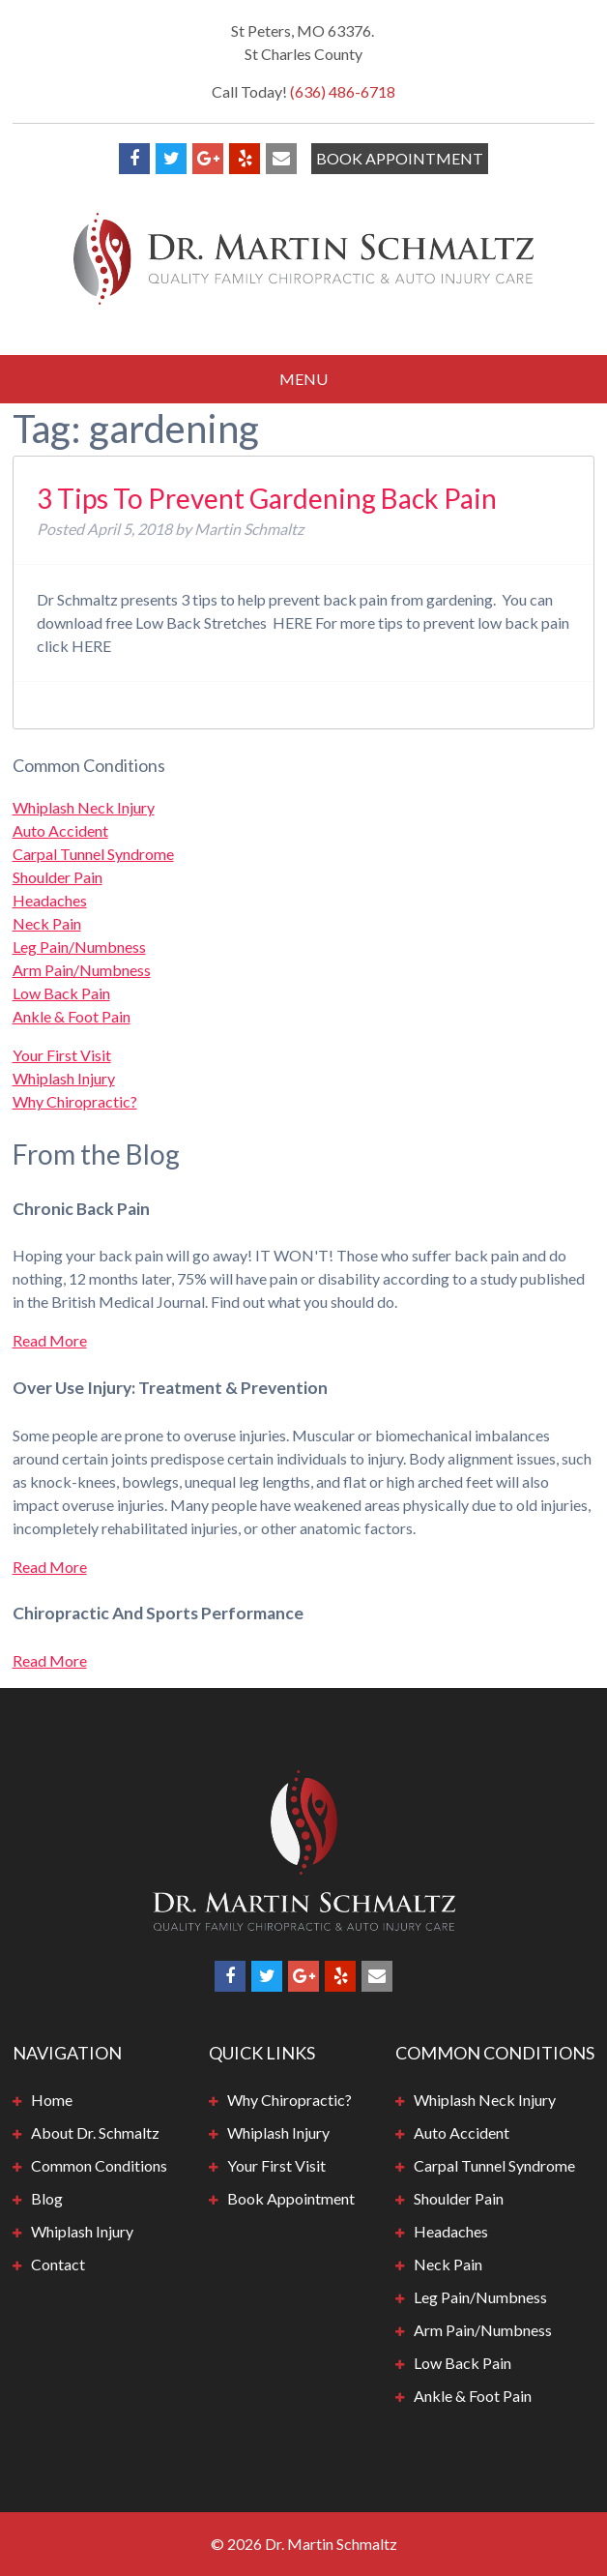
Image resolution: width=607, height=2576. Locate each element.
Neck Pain (47, 923)
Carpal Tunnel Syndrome (93, 853)
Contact (58, 2264)
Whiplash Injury (64, 1078)
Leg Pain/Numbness (79, 946)
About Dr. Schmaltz (95, 2132)
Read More (50, 1340)
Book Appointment (399, 158)
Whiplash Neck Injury (84, 807)
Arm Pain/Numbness (82, 970)
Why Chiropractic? (75, 1101)
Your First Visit (62, 1055)
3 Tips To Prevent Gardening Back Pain (267, 498)
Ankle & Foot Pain (71, 1016)
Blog (47, 2198)
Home (51, 2099)
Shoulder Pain (57, 877)
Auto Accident (60, 830)
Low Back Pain (61, 993)
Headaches (50, 900)
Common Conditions (99, 2165)
